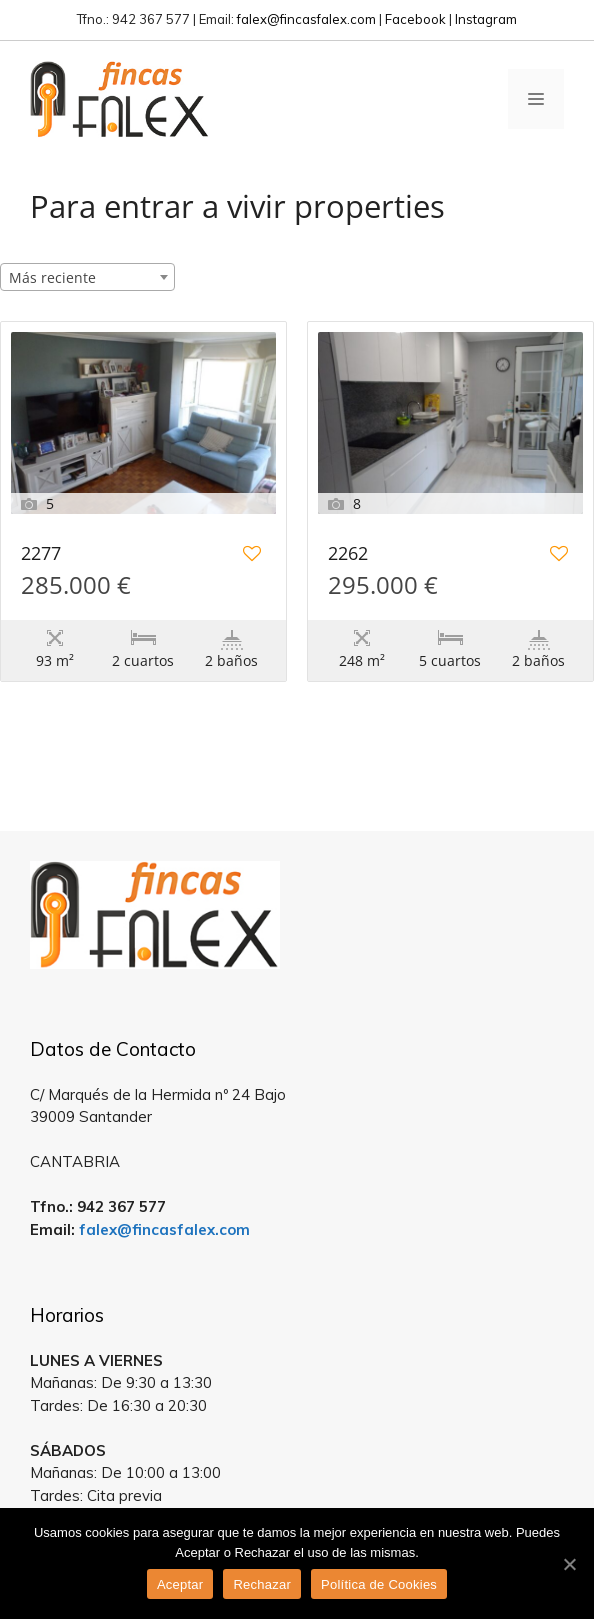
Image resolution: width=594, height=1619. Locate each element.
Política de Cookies (379, 1584)
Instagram (486, 19)
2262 (348, 554)
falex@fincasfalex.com (306, 19)
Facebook (415, 19)
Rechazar (262, 1584)
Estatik (349, 801)
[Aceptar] (569, 1564)
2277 (41, 554)
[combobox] (87, 277)
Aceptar (180, 1584)
